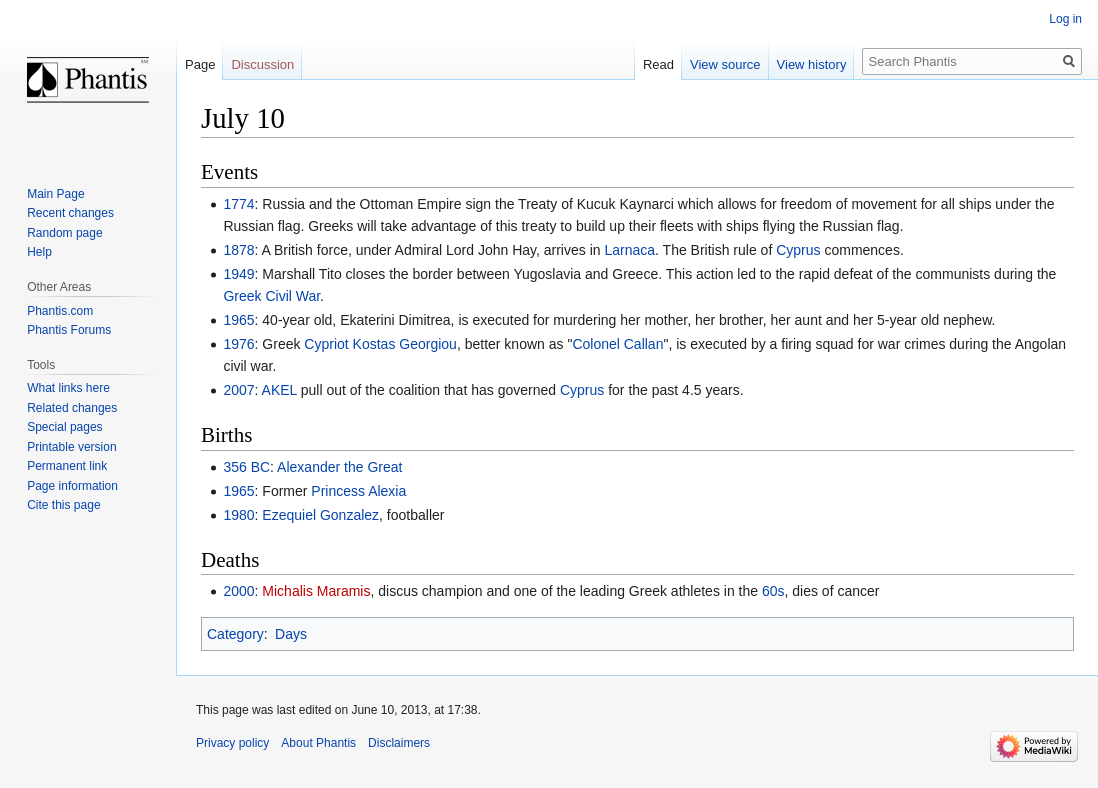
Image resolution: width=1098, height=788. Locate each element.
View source (725, 64)
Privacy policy (232, 743)
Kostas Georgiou (405, 344)
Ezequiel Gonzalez (320, 515)
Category (235, 634)
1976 (238, 344)
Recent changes (70, 213)
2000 (238, 591)
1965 (238, 320)
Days (291, 634)
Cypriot (326, 344)
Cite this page (63, 505)
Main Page (55, 194)
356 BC (246, 467)
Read (658, 64)
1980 (238, 515)
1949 (238, 274)
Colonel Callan (617, 344)
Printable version (71, 447)
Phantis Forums (69, 330)
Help (39, 252)
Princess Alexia (358, 491)
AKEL (279, 390)
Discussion (262, 64)
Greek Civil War (271, 296)
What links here (68, 388)
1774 (238, 204)
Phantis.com (60, 311)
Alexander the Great (339, 467)
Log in (1065, 19)
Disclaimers (399, 743)
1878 (238, 250)
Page (200, 64)
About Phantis (318, 743)
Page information (72, 486)
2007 (238, 390)
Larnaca (629, 250)
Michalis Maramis (316, 591)
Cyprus (798, 250)
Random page (64, 233)
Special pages (64, 427)
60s (773, 591)
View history (812, 64)
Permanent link (67, 466)
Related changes (72, 408)
